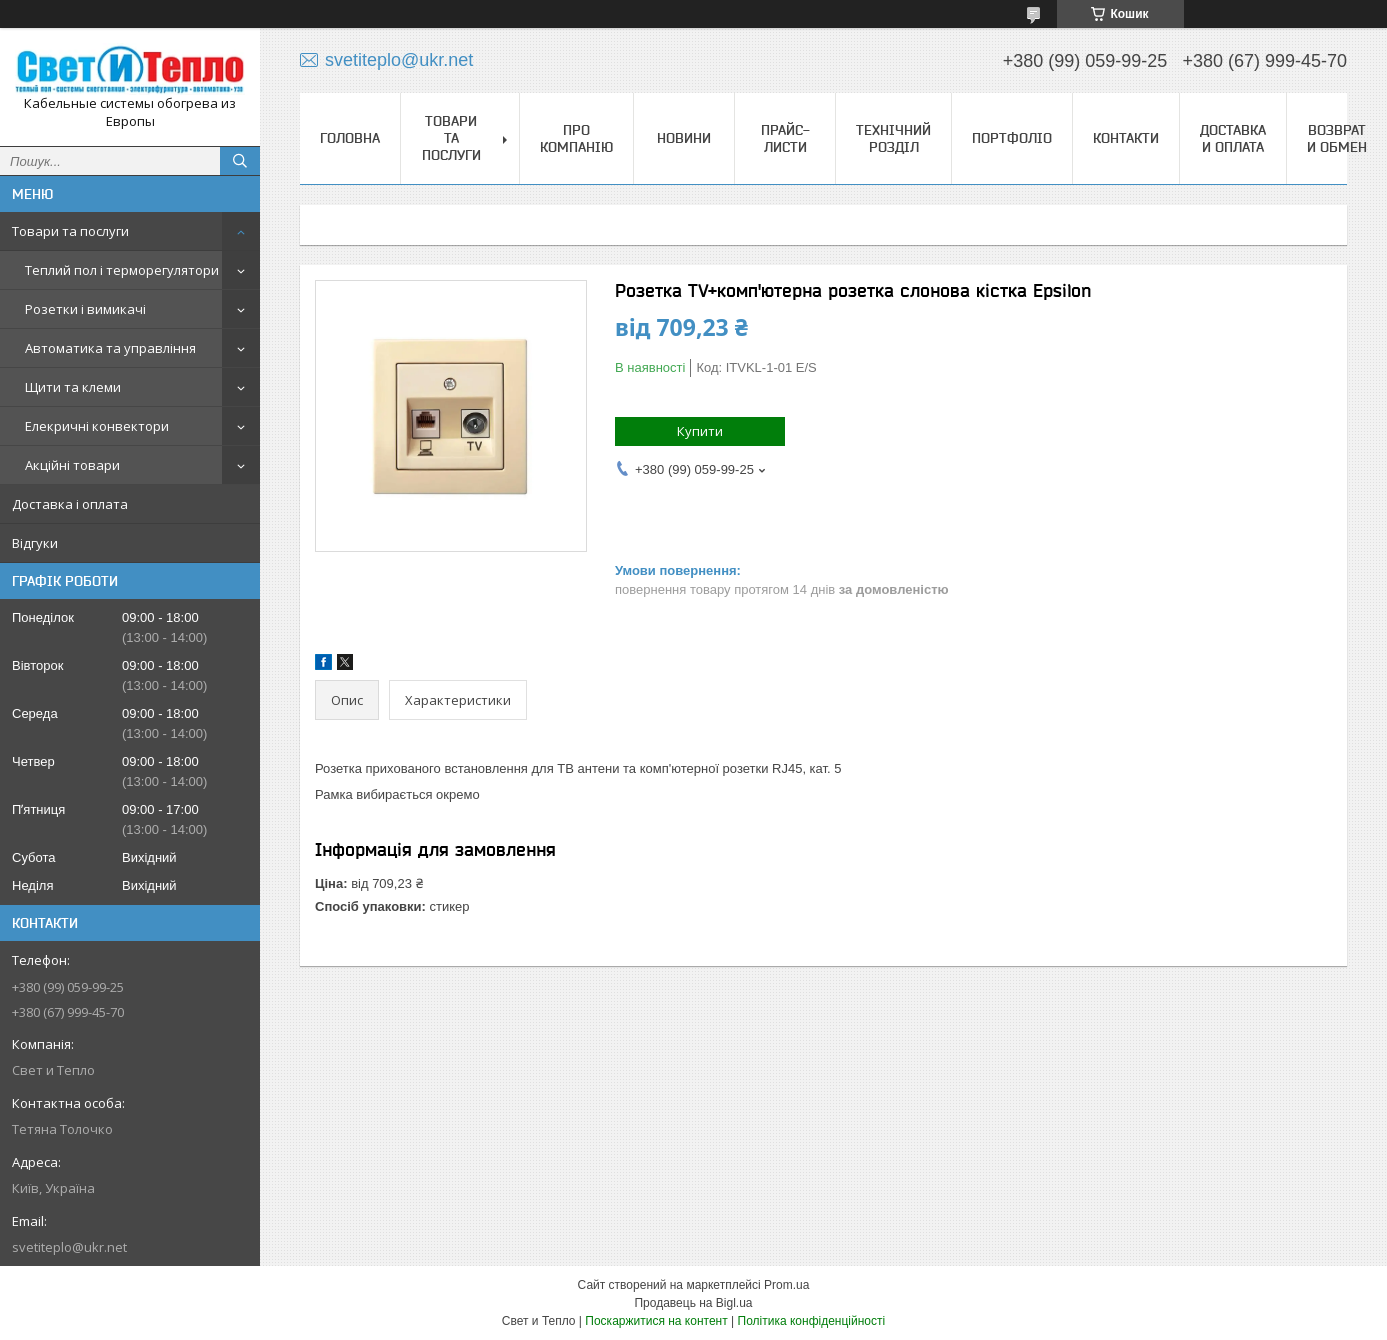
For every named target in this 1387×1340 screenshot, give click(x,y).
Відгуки (35, 543)
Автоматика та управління (110, 348)
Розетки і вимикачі (85, 309)
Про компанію (576, 138)
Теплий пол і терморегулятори (122, 270)
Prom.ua (786, 1285)
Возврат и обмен (1337, 138)
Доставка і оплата (70, 504)
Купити (700, 431)
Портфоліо (1012, 138)
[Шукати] (240, 161)
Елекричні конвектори (97, 426)
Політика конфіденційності (812, 1321)
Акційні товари (72, 465)
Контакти (1126, 138)
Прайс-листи (785, 138)
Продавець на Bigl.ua (693, 1303)
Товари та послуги (70, 231)
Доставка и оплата (1233, 138)
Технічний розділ (893, 138)
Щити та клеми (73, 387)
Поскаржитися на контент (656, 1321)
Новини (684, 138)
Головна (350, 138)
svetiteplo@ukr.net (69, 1247)
